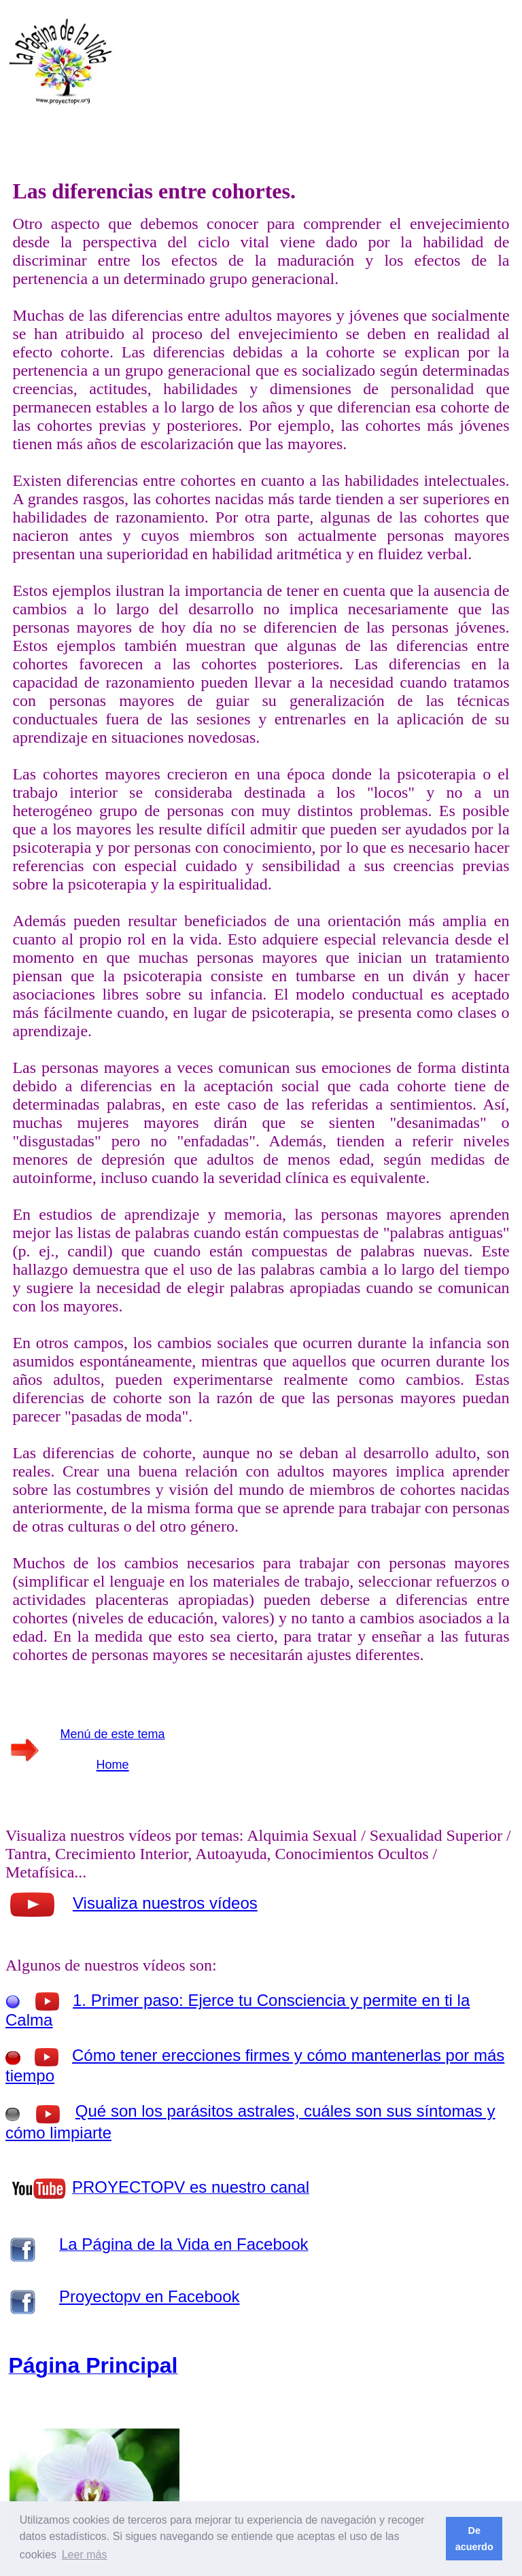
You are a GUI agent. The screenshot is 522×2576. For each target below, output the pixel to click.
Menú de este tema (112, 1734)
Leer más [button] (84, 2554)
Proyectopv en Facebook (149, 2296)
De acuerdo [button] (474, 2538)
